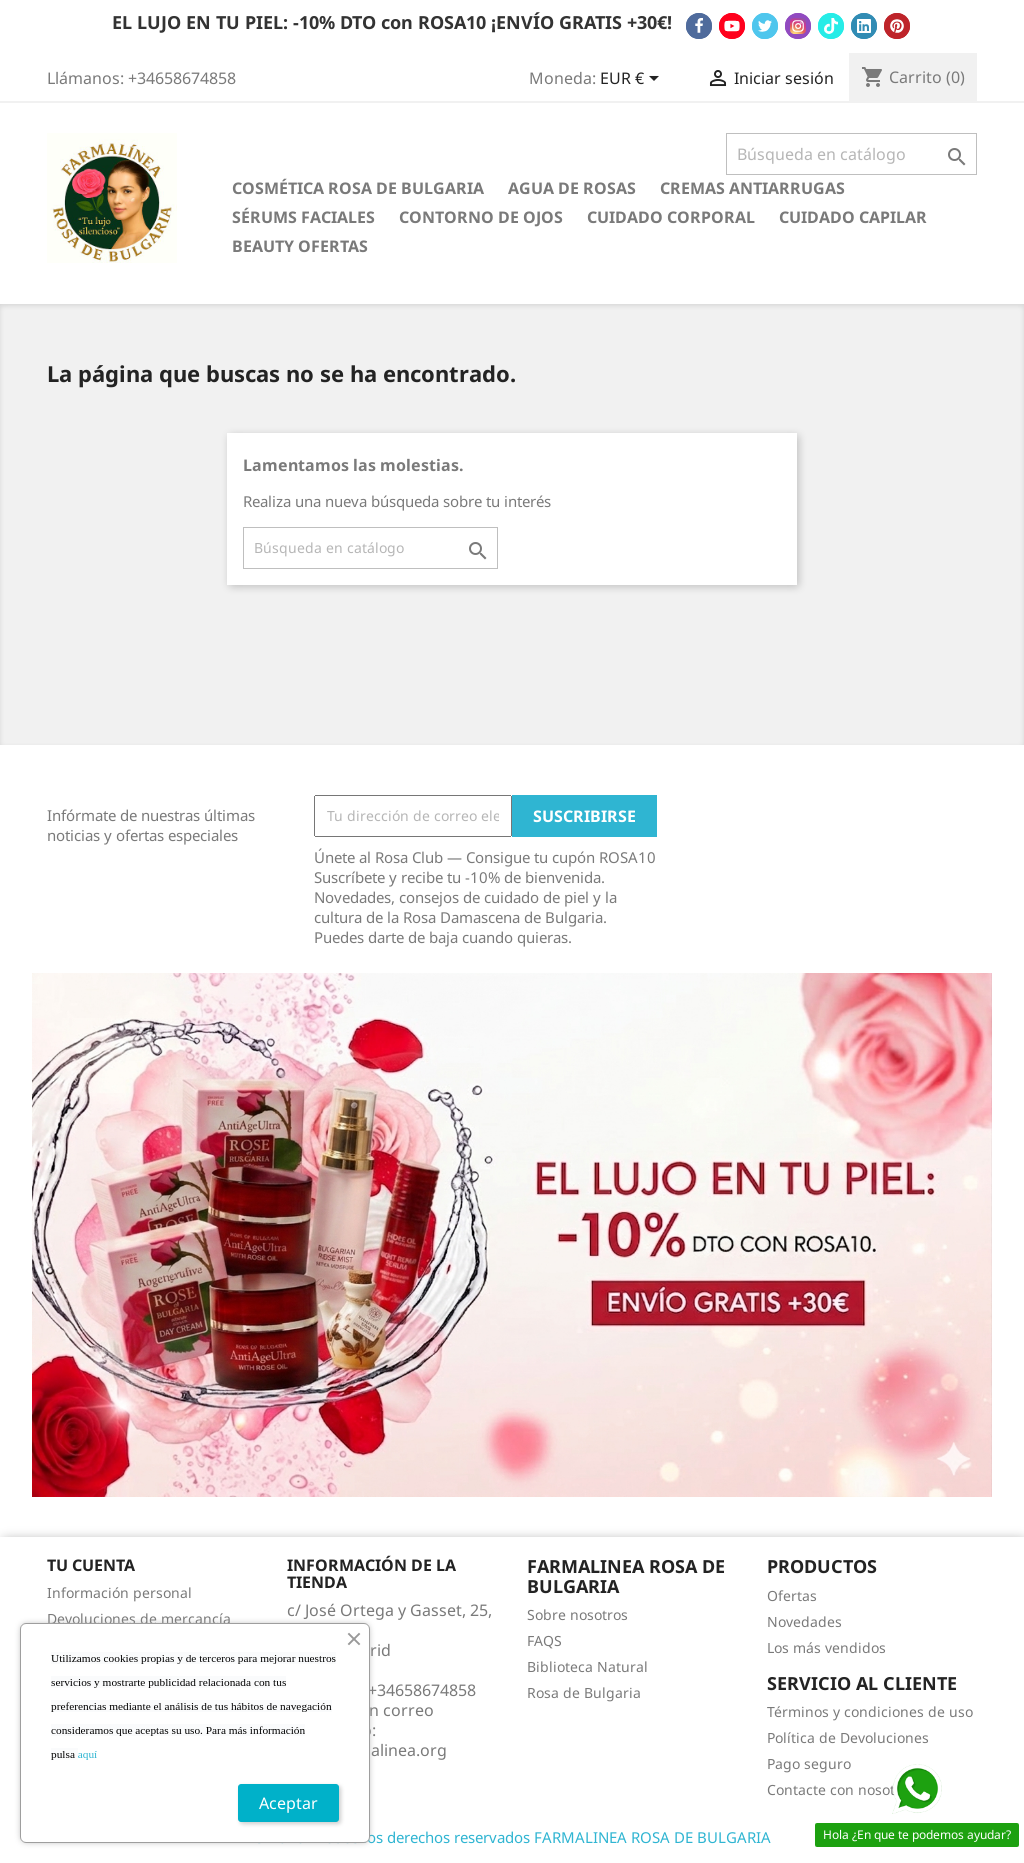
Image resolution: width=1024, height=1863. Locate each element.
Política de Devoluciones (848, 1737)
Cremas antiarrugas (752, 188)
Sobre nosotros (577, 1614)
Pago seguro (809, 1763)
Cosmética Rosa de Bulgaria (358, 188)
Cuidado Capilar (853, 217)
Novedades (804, 1621)
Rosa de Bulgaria (584, 1692)
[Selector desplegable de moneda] (633, 80)
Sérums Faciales (303, 217)
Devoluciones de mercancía (139, 1618)
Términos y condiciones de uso (870, 1711)
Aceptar (288, 1803)
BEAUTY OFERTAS (300, 246)
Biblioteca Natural (587, 1666)
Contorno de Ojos (481, 217)
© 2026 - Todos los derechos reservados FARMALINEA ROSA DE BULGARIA (512, 1837)
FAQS (544, 1640)
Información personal (119, 1592)
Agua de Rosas (572, 188)
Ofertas (792, 1595)
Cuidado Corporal (671, 217)
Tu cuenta (91, 1565)
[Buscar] (851, 154)
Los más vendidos (826, 1647)
